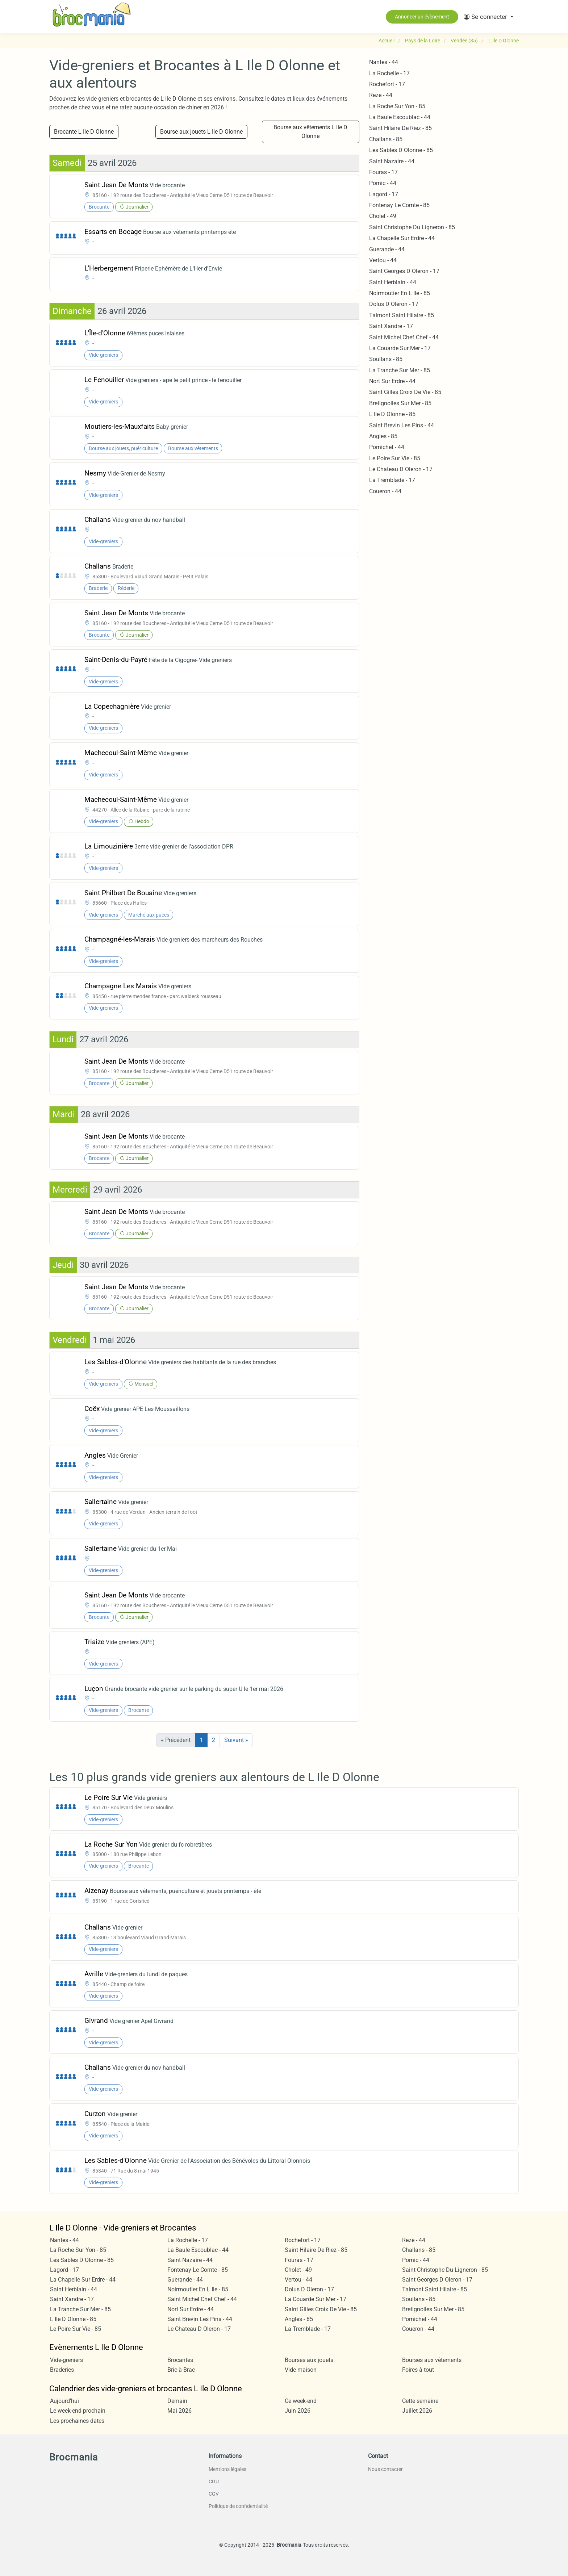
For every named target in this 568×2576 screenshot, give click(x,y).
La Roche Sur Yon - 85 (397, 106)
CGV (214, 2493)
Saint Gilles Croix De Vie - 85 (405, 392)
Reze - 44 (380, 95)
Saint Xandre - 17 (391, 326)
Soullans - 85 (385, 359)
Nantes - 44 (383, 62)
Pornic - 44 (382, 183)
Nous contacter (385, 2469)
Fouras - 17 (383, 172)
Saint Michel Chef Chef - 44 (404, 337)
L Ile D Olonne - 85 (392, 414)
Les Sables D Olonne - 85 (401, 150)
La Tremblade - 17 (392, 480)
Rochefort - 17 (387, 84)
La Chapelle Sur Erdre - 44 (402, 238)
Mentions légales (227, 2469)
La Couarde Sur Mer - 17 (400, 348)
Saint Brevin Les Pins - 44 (401, 425)
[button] (488, 17)
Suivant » (236, 1740)
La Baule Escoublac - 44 (399, 117)
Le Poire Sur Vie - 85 (394, 458)
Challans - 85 (385, 139)
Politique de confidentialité (238, 2506)
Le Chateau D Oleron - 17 (401, 469)
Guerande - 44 (387, 249)
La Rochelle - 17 (389, 73)
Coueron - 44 (385, 491)
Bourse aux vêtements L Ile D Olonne (310, 131)
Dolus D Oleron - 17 (393, 304)
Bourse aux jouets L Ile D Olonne (201, 131)
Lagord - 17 (383, 194)
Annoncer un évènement (422, 17)
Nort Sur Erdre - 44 (392, 381)
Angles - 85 (383, 436)
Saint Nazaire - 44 (391, 161)
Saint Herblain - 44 (392, 282)
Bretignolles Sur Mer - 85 (400, 403)
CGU (214, 2481)
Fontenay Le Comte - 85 (399, 205)
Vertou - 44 (383, 260)
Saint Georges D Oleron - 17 (404, 271)
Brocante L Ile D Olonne (84, 131)
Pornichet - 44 (386, 447)
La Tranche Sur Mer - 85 (399, 370)
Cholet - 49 (382, 216)
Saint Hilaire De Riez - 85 (400, 128)
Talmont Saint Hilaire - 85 (401, 315)
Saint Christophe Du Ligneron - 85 (412, 227)
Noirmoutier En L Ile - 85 (399, 293)
